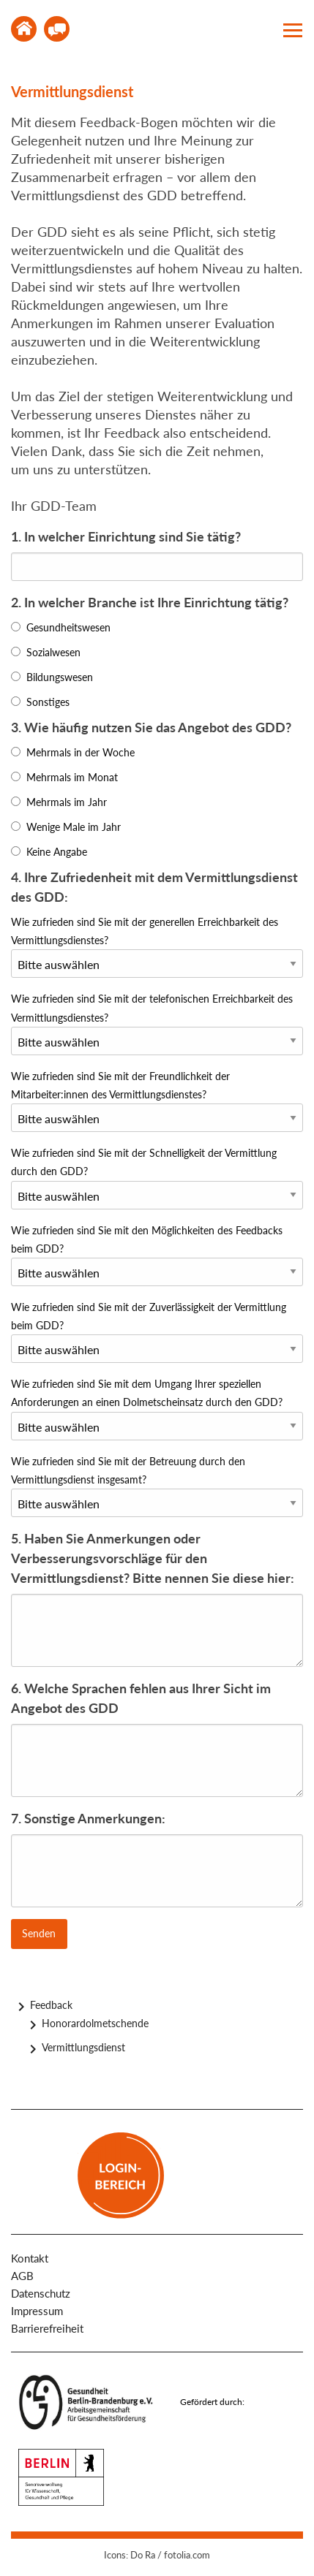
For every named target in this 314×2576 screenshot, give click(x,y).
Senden (39, 1933)
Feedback (51, 2005)
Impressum (37, 2310)
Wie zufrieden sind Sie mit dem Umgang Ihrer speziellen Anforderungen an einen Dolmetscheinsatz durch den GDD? (147, 1393)
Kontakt (57, 29)
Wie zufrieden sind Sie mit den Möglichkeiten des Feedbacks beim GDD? (147, 1239)
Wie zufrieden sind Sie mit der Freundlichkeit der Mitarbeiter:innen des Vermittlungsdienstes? (120, 1085)
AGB (22, 2275)
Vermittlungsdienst (83, 2047)
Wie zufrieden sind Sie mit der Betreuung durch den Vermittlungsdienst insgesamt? (128, 1470)
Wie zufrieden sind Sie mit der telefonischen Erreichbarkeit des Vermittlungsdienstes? (152, 1007)
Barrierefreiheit (47, 2328)
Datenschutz (40, 2293)
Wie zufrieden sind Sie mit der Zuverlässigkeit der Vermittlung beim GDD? (148, 1316)
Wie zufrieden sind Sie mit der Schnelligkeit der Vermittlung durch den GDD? (144, 1162)
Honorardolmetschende (95, 2023)
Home (24, 29)
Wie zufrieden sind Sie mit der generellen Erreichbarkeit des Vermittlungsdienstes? (144, 931)
